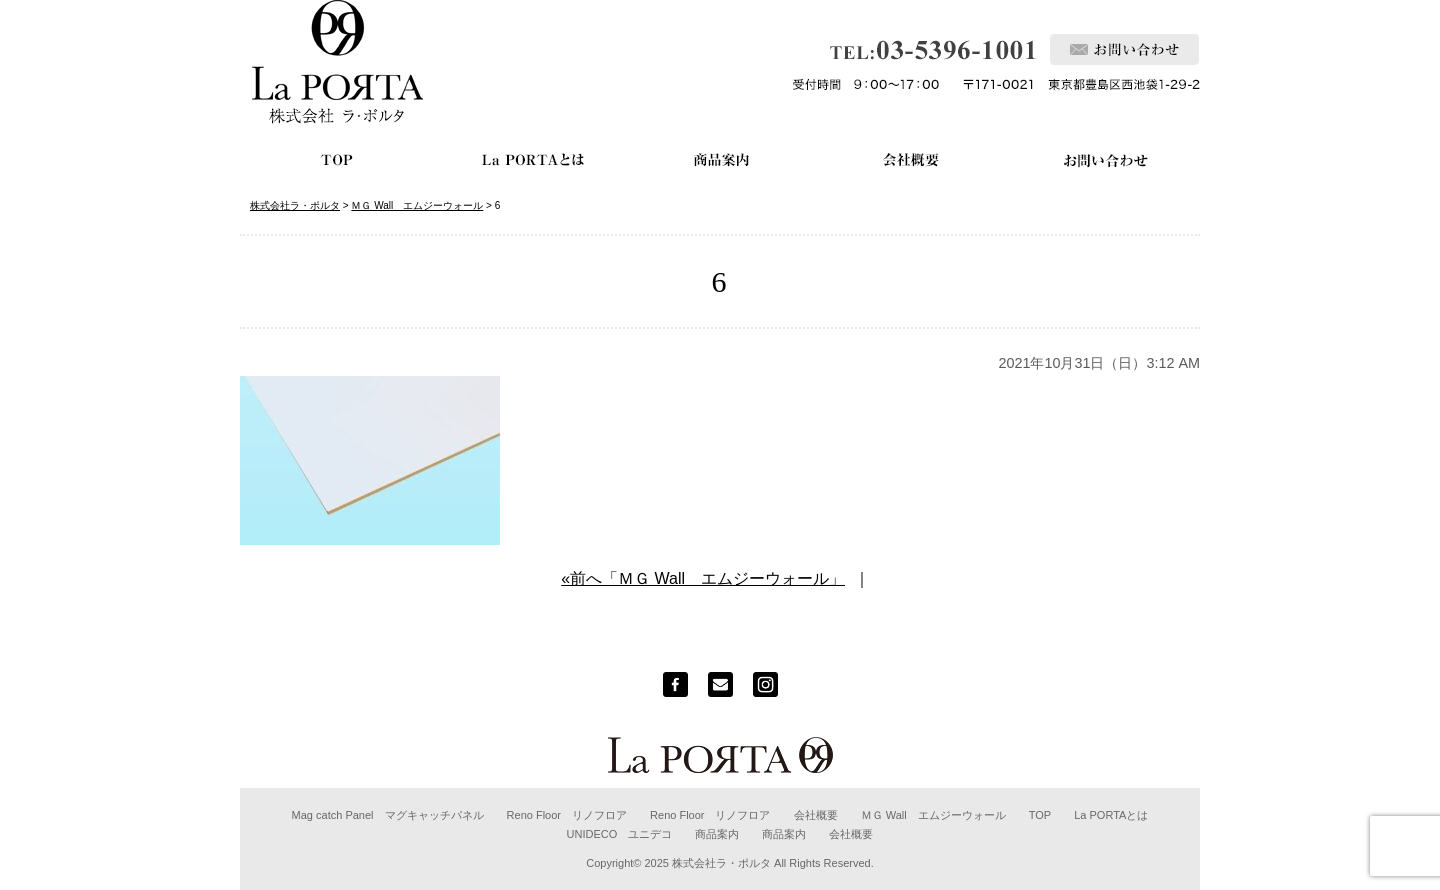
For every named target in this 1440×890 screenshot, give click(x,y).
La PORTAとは (1111, 815)
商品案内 (717, 834)
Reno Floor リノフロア (567, 815)
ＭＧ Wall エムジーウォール (933, 815)
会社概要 (816, 815)
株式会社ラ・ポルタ (721, 863)
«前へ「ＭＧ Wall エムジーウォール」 (703, 578)
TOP (1040, 815)
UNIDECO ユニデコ (620, 834)
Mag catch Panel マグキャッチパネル (388, 815)
